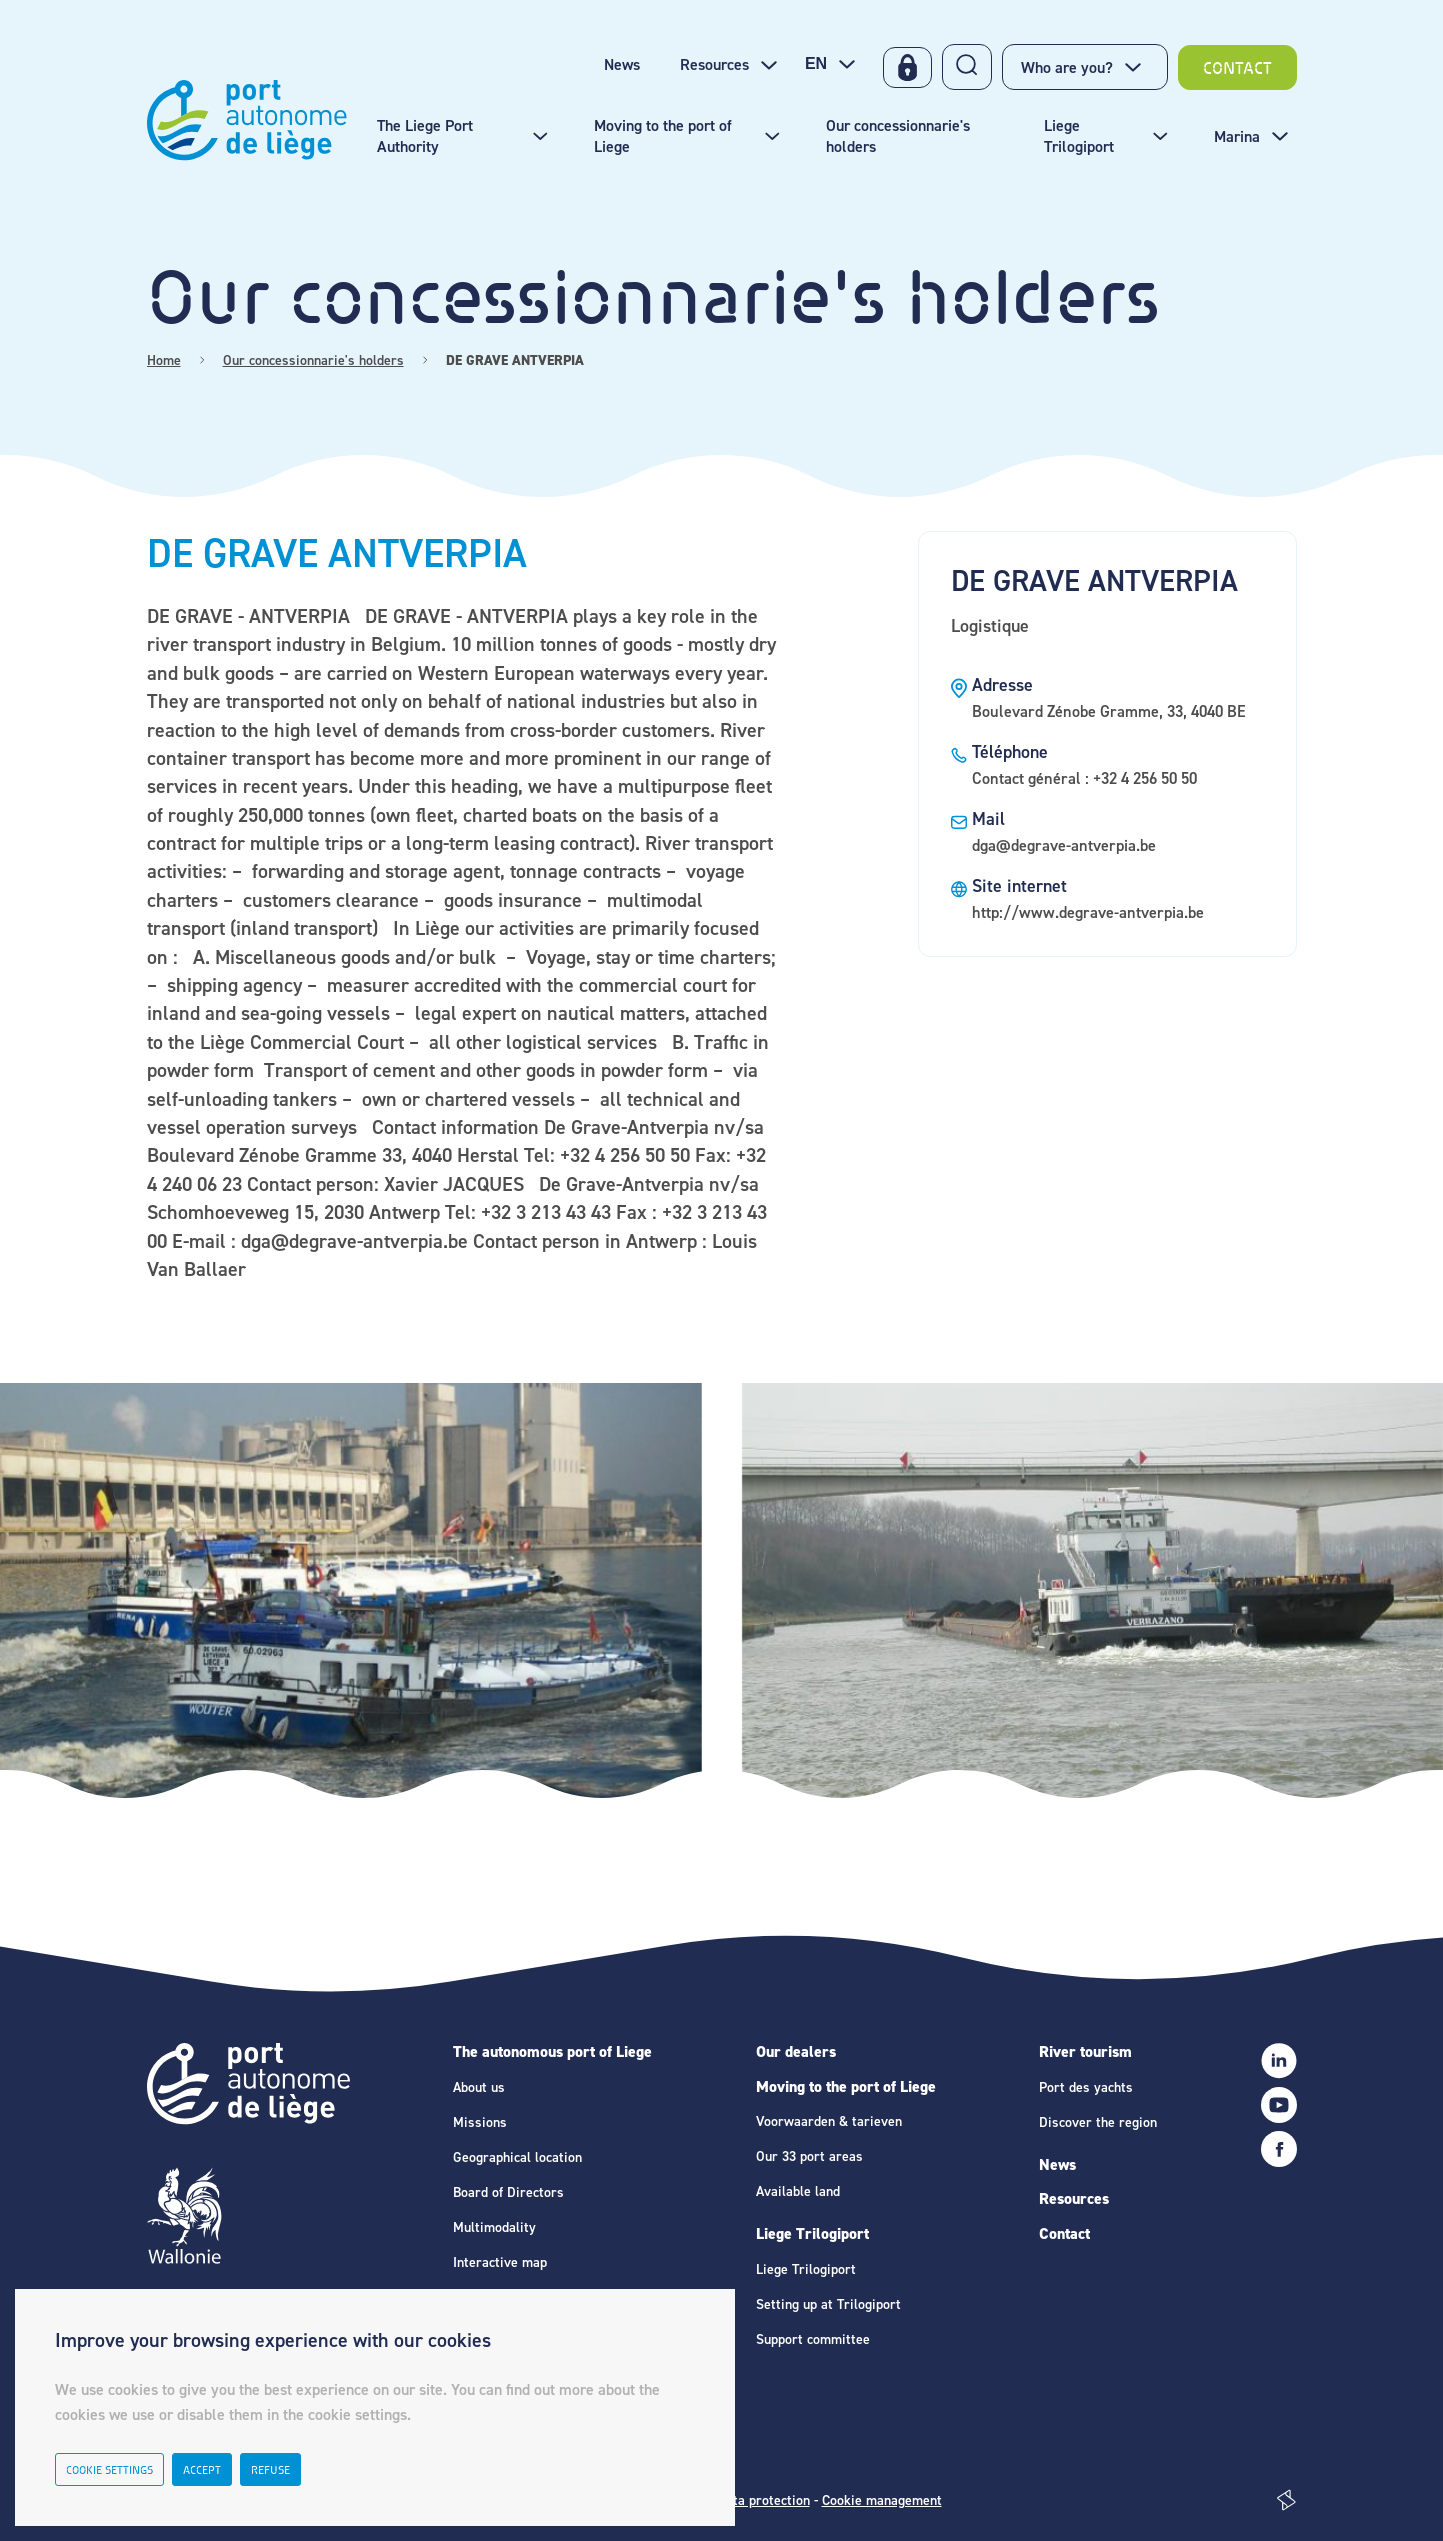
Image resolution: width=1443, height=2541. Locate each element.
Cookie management (882, 2500)
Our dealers (796, 2051)
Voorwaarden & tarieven (829, 2121)
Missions (480, 2122)
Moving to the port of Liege (846, 2086)
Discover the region (1098, 2122)
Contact (1064, 2233)
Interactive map (500, 2262)
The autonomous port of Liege (552, 2051)
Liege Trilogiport (812, 2233)
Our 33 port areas (809, 2156)
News (1057, 2164)
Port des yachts (1086, 2087)
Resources (1074, 2198)
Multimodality (494, 2227)
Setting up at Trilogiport (828, 2304)
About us (479, 2087)
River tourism (1085, 2051)
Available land (798, 2191)
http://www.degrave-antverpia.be (1088, 912)
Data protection (763, 2500)
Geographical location (517, 2157)
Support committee (813, 2339)
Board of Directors (508, 2192)
